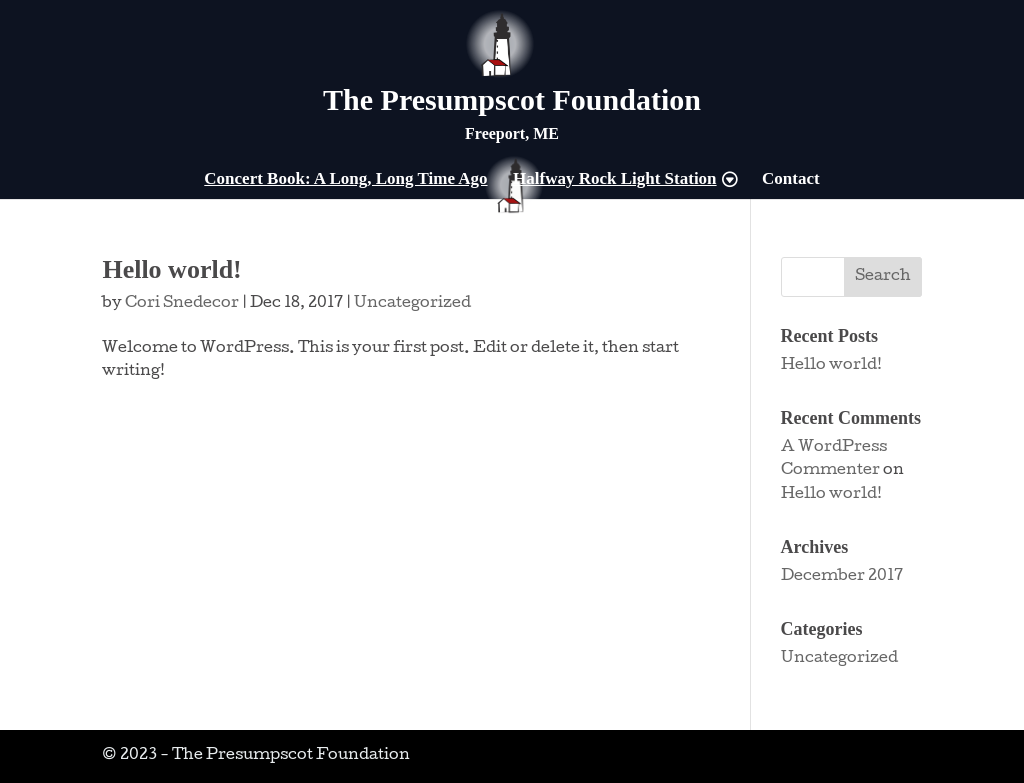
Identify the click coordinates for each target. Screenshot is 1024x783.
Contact (791, 180)
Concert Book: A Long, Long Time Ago (345, 180)
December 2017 (842, 577)
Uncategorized (412, 304)
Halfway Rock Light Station (615, 180)
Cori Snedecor (182, 304)
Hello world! (171, 269)
